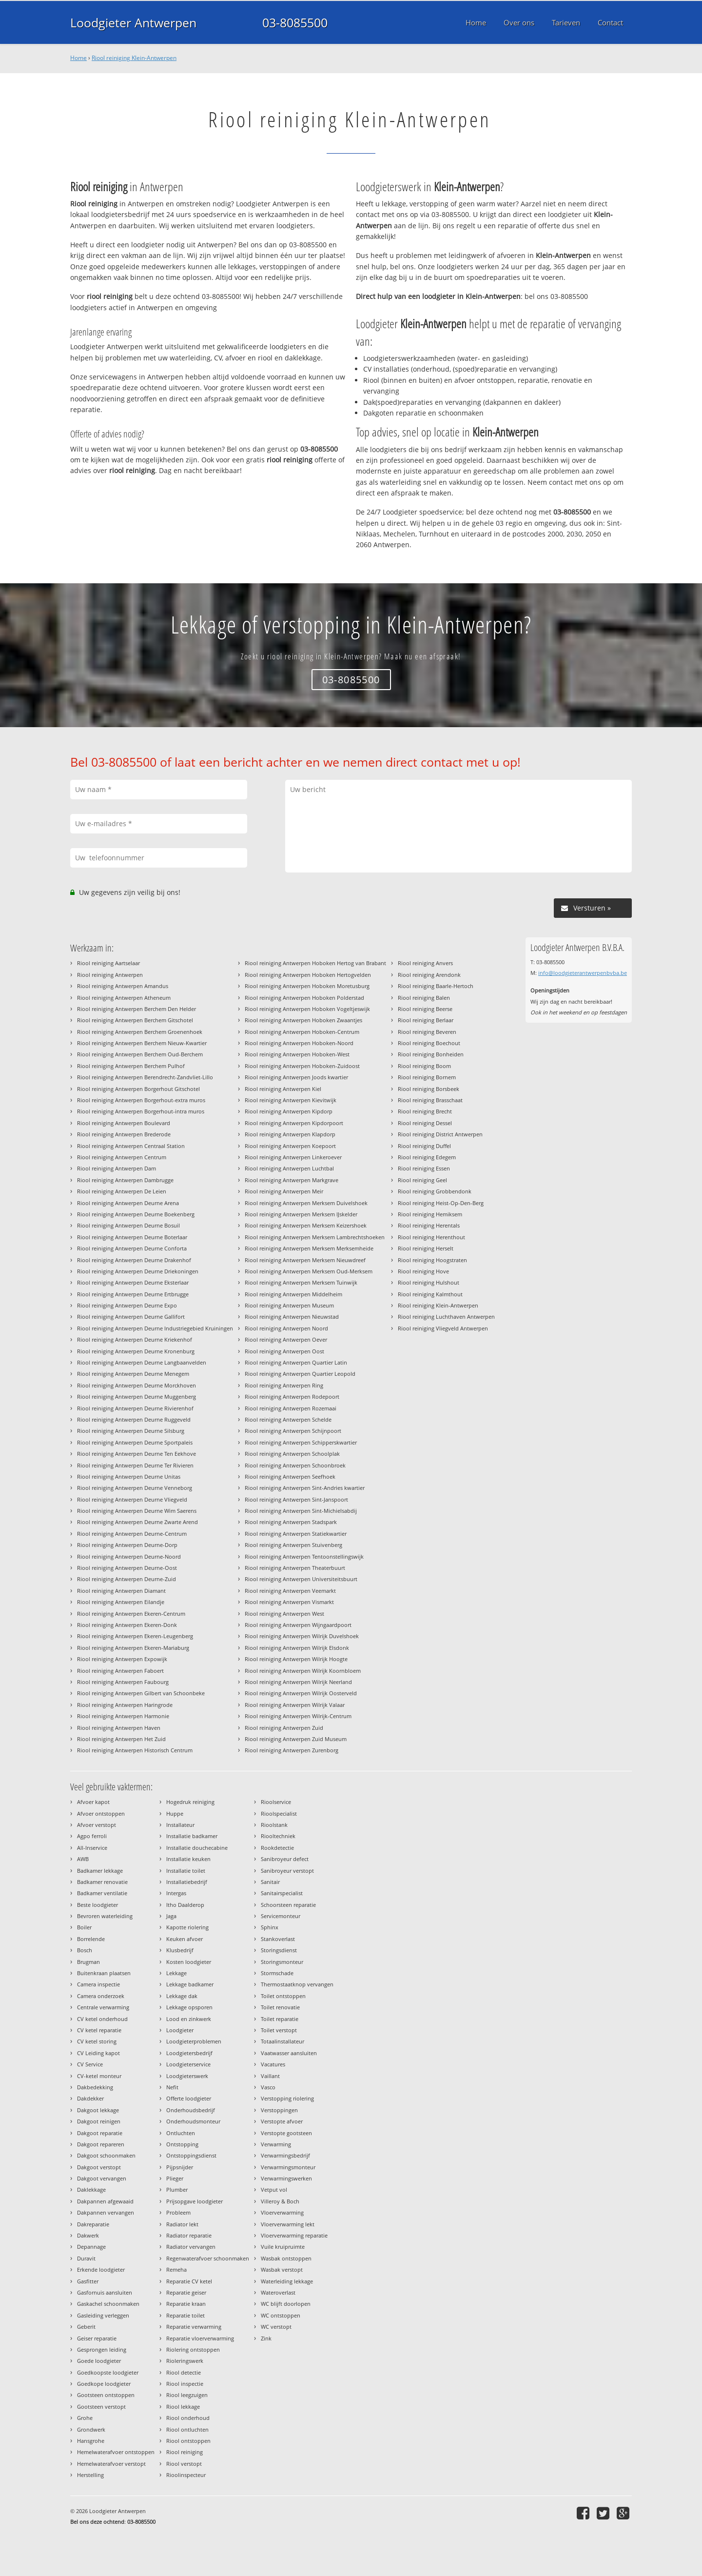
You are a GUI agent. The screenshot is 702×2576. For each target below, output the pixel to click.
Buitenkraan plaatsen (104, 1973)
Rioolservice (276, 1801)
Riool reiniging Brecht (425, 1111)
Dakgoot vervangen (101, 2178)
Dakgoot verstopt (99, 2167)
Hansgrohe (90, 2440)
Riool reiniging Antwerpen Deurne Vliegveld (132, 1499)
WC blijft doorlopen (286, 2303)
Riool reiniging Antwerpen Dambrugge (125, 1180)
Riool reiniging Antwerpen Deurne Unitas (128, 1476)
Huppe (174, 1813)
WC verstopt (276, 2326)
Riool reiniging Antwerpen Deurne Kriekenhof (134, 1339)
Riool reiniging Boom (424, 1066)
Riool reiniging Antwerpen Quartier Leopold (300, 1373)
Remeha (176, 2269)
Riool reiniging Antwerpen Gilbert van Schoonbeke (141, 1693)
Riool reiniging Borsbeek (428, 1088)
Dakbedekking (95, 2087)
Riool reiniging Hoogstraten (432, 1260)
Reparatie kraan (186, 2303)
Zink (266, 2338)
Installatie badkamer (191, 1836)
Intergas (176, 1893)
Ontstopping (182, 2144)
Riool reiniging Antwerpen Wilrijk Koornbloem (303, 1670)
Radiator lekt (182, 2224)
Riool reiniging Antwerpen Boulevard (123, 1123)
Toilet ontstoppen (283, 1996)
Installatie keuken (188, 1859)
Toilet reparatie (279, 2018)
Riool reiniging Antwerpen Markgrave (291, 1180)
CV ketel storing (97, 2041)
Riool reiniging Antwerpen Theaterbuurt (295, 1567)
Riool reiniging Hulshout (428, 1282)
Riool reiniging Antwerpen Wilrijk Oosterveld (301, 1693)
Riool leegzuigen (187, 2394)
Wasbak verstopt (282, 2269)
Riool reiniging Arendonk (429, 974)
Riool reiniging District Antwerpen (440, 1134)
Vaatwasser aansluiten (289, 2053)
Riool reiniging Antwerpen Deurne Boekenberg (136, 1214)
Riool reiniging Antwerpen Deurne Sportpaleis (135, 1442)
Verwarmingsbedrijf (285, 2155)
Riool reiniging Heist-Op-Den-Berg (441, 1203)
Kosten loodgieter (188, 1961)
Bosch (84, 1950)
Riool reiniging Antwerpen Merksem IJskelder (301, 1214)
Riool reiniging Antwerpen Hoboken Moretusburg (307, 986)
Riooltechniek (278, 1836)
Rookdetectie (277, 1847)
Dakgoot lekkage (98, 2110)
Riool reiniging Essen (424, 1168)
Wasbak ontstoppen (286, 2258)
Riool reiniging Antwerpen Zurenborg (291, 1750)
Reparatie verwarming (193, 2326)
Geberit (86, 2326)
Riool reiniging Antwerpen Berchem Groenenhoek (139, 1031)
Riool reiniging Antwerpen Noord (286, 1328)
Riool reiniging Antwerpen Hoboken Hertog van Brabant (315, 963)
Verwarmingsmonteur (288, 2167)
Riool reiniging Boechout (429, 1043)
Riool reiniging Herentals (429, 1225)
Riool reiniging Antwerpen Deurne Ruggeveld (134, 1419)
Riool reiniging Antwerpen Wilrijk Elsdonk (297, 1647)
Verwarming (276, 2144)
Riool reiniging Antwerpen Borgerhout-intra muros (140, 1111)
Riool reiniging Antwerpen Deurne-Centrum (132, 1533)
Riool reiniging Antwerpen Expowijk (122, 1659)
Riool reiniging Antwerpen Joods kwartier (296, 1077)
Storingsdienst (279, 1950)
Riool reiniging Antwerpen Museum (289, 1305)
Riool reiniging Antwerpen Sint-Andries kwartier (305, 1487)
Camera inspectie (98, 1984)
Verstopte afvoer (282, 2121)
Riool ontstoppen (188, 2440)
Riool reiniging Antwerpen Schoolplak (292, 1453)
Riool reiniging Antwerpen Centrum (121, 1157)
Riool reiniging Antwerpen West (284, 1613)
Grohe (85, 2417)
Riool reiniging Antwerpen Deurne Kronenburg (136, 1351)
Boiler (84, 1927)
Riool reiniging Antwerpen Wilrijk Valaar (295, 1704)
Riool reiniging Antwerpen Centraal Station (131, 1145)
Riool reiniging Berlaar (425, 1020)
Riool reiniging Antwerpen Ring (284, 1385)
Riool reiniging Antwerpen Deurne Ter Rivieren (135, 1465)
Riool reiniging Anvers (425, 963)
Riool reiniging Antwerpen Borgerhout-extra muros (141, 1100)
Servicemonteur (280, 1916)
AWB (83, 1859)
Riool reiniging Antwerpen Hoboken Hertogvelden (308, 974)
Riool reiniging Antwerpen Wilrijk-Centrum (298, 1716)
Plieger (174, 2178)
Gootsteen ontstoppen (106, 2394)
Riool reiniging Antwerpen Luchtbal (289, 1168)
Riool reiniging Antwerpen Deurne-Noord (129, 1556)
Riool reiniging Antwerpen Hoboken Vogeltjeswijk (307, 1008)
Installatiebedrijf (186, 1881)
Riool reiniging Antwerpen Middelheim (293, 1294)
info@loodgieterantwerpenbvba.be (582, 972)
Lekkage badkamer (190, 1984)
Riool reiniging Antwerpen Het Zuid (121, 1739)
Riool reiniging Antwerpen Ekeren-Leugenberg (135, 1636)
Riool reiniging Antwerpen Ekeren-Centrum (131, 1613)
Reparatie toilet (185, 2315)
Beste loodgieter (97, 1904)
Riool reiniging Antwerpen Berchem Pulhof (131, 1066)
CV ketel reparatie (99, 2030)
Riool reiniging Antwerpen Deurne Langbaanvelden (141, 1362)
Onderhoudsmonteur (193, 2121)
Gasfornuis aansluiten (104, 2292)
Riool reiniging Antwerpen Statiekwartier (296, 1533)
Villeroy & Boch (280, 2201)
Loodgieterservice (188, 2064)
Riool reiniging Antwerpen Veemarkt (290, 1590)
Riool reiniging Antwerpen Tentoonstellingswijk (304, 1556)
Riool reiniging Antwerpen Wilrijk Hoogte (296, 1659)
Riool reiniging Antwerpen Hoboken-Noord (299, 1043)
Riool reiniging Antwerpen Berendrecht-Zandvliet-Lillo (145, 1077)
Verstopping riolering (287, 2098)
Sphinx (269, 1927)
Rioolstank (274, 1824)
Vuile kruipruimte (283, 2246)
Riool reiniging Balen (424, 997)
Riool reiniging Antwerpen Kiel (283, 1088)
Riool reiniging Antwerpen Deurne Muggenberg (136, 1396)
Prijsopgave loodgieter (194, 2201)
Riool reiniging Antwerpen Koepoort (290, 1145)
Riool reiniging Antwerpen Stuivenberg (293, 1544)
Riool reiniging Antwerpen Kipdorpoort (294, 1123)
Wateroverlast (278, 2292)
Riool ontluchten (187, 2429)
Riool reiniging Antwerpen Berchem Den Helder (136, 1008)
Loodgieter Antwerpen (133, 22)
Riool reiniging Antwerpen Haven (118, 1727)
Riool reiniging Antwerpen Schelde (288, 1419)
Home (78, 58)
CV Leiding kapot (98, 2053)
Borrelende (91, 1938)
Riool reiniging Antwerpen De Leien (121, 1191)
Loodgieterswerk (187, 2076)
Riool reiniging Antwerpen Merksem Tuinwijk (301, 1282)
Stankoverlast (278, 1938)
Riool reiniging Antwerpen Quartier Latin (296, 1362)
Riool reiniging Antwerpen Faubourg (123, 1681)
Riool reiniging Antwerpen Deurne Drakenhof (134, 1260)
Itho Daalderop (185, 1904)
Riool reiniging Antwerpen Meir (284, 1191)
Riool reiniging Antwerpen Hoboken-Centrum (302, 1031)
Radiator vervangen (190, 2246)
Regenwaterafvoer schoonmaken (207, 2258)
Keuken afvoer (184, 1938)
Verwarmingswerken (286, 2178)
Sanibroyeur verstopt (287, 1870)
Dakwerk (88, 2235)
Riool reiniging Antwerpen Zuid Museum (296, 1739)
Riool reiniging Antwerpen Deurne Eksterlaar (133, 1282)
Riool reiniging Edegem (427, 1157)
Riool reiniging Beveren (427, 1031)
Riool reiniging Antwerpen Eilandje (120, 1601)
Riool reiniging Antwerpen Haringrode (125, 1704)
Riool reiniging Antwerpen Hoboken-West (297, 1054)
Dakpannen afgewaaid (105, 2201)
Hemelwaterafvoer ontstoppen (116, 2452)
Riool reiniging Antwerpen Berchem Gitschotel (135, 1020)
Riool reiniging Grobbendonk (434, 1191)
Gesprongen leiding (101, 2349)
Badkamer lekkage (100, 1870)
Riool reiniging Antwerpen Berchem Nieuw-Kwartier (142, 1043)
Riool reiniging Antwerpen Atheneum (124, 997)
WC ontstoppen (280, 2315)
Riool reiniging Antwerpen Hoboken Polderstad (304, 997)
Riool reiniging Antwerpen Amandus (122, 986)
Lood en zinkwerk (188, 2018)
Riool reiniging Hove (423, 1271)
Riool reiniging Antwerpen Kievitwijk (290, 1100)
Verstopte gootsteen (286, 2133)
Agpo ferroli (92, 1836)
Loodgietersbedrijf (189, 2053)
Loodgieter (180, 2030)
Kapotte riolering (187, 1927)
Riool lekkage (183, 2406)
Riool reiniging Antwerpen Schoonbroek (295, 1465)
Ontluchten (180, 2133)
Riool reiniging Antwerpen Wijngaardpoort (298, 1624)
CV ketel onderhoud (102, 2018)
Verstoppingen (279, 2110)
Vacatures (273, 2064)
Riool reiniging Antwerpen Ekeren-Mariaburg (133, 1647)
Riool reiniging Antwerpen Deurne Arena (128, 1203)
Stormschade (277, 1973)
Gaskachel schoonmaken (108, 2303)
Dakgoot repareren (100, 2144)
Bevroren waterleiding (105, 1916)
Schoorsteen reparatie (288, 1904)
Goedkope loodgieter (104, 2383)
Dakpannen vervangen (105, 2212)
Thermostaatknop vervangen (297, 1984)
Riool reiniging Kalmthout (430, 1294)
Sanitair (270, 1881)
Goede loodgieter (99, 2360)
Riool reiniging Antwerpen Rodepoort (292, 1396)
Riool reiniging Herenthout (431, 1237)
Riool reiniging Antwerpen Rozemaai (290, 1408)
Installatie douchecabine (197, 1847)
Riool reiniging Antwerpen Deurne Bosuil (128, 1225)
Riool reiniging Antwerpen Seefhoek (290, 1476)
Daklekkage (91, 2189)
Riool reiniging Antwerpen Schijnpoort (293, 1430)
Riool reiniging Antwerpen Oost (284, 1351)
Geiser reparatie (97, 2338)
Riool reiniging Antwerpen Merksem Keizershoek (306, 1225)
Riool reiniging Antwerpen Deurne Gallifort (131, 1316)
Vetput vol (274, 2189)
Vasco (268, 2087)
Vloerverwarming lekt (287, 2224)
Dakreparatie (93, 2224)
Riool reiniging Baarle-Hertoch (435, 986)
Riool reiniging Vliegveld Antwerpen (443, 1328)
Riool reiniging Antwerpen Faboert (120, 1670)
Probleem (178, 2212)
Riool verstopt (184, 2463)
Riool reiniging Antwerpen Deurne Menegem (133, 1373)
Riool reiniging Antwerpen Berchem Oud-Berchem (140, 1054)
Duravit (86, 2258)
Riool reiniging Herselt (425, 1248)
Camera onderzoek (100, 1996)
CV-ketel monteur (99, 2076)
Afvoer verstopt (96, 1824)
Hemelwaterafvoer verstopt (111, 2463)
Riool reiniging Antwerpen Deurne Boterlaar (132, 1237)
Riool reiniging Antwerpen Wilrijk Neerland (298, 1681)
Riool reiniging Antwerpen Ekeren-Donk (127, 1624)
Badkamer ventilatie (102, 1893)
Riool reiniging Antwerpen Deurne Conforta (132, 1248)
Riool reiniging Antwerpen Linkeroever (293, 1157)
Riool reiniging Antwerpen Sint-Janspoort (296, 1499)
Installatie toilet (185, 1870)
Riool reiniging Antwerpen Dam (116, 1168)
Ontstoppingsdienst (191, 2155)
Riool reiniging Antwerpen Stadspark (291, 1522)
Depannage (91, 2246)
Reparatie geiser (186, 2292)
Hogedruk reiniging (190, 1801)
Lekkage (176, 1973)
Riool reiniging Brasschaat (430, 1100)
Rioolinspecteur (186, 2474)
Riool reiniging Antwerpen (110, 974)
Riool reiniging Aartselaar (108, 963)
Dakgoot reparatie (99, 2133)
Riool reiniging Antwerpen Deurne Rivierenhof (135, 1408)
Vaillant (270, 2076)
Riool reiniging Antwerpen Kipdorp (288, 1111)
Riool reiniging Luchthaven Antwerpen (446, 1316)
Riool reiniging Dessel (425, 1123)
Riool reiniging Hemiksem (430, 1214)
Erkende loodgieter (101, 2269)
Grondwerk (91, 2429)
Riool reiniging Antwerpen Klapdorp (290, 1134)
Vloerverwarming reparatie (294, 2235)
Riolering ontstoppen (193, 2349)
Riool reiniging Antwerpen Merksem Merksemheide (309, 1248)
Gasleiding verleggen (103, 2315)
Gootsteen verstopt (101, 2406)
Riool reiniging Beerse (425, 1008)
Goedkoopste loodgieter (107, 2372)
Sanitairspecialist (282, 1893)
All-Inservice (92, 1847)
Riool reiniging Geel (422, 1180)
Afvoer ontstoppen (101, 1813)
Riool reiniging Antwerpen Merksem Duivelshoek (306, 1203)
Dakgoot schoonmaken (106, 2155)
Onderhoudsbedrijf (190, 2110)
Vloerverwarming (282, 2212)
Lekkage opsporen (189, 2007)
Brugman (88, 1961)
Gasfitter (87, 2281)
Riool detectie (183, 2372)
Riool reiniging (184, 2452)
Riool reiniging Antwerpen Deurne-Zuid (126, 1579)
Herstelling (90, 2474)
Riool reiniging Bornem (427, 1077)
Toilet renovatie (280, 2007)
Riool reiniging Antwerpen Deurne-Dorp (127, 1544)
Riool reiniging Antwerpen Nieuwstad (292, 1316)
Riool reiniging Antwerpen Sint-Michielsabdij (301, 1510)
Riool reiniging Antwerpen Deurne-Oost (127, 1567)
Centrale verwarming (103, 2007)
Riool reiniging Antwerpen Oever (286, 1339)
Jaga (171, 1916)
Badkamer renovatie (102, 1881)
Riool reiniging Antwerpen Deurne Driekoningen (137, 1271)
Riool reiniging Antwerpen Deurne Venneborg (134, 1487)
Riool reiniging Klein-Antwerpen (134, 58)
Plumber (177, 2189)
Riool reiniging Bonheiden (431, 1054)
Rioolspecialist (279, 1813)
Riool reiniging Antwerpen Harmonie (123, 1716)
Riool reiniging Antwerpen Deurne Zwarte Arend (137, 1522)
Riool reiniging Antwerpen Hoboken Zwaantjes (303, 1020)
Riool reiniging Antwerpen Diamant (121, 1590)
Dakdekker (90, 2098)
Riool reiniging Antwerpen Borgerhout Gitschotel (138, 1088)
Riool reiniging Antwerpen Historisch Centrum (135, 1750)
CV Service (90, 2064)
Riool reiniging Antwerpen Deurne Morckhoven (136, 1385)
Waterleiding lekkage (287, 2281)
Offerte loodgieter (188, 2098)
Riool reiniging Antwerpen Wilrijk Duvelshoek (302, 1636)
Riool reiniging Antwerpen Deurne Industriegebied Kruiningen (155, 1328)
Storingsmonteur (282, 1961)
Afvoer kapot (93, 1801)
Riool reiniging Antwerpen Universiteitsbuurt (301, 1579)
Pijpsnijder (179, 2167)
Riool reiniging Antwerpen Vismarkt (289, 1601)
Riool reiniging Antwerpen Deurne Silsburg (130, 1430)
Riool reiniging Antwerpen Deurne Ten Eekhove (136, 1453)
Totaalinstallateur (282, 2041)
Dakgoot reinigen (98, 2121)
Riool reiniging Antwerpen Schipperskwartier (301, 1442)
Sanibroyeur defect (285, 1859)
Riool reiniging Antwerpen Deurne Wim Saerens (136, 1510)
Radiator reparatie (189, 2235)
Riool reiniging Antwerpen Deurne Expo (127, 1305)
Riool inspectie (184, 2383)
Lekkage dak (181, 1996)
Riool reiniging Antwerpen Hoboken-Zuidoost (302, 1066)
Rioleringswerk (184, 2360)
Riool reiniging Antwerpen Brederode (124, 1134)
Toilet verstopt (279, 2030)
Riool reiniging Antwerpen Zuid (284, 1727)
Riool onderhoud (188, 2417)
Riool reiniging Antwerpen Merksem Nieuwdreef (305, 1260)
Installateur (180, 1824)
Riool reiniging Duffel (424, 1145)
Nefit (172, 2087)
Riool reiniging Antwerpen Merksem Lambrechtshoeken (315, 1237)
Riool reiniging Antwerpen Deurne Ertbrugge (133, 1294)
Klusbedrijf (180, 1950)
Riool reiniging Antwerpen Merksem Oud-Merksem (308, 1271)
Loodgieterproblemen (193, 2041)
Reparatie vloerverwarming (200, 2338)
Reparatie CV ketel (189, 2281)
